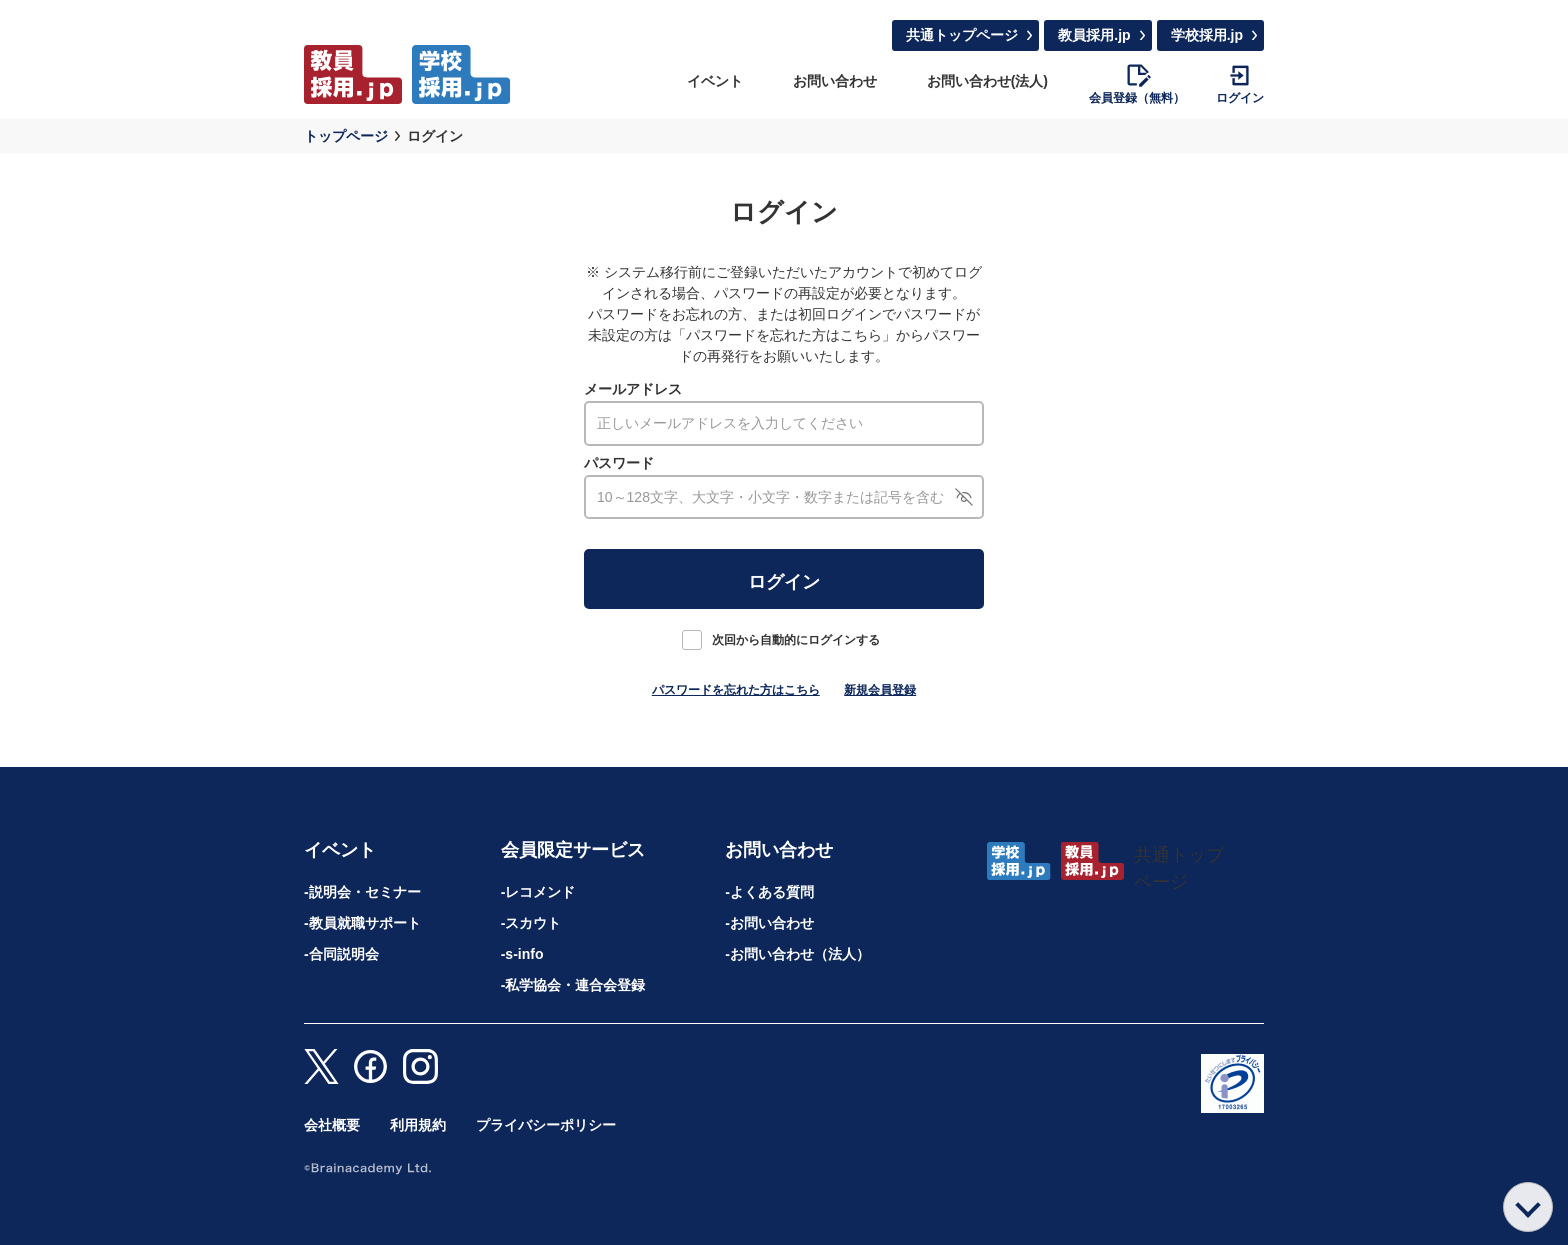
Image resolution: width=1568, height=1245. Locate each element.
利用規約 (418, 1125)
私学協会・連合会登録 (575, 985)
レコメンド (540, 892)
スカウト (533, 923)
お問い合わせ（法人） (800, 954)
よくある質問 (772, 892)
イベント (715, 81)
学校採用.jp (1207, 35)
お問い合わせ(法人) (987, 81)
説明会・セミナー (365, 892)
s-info (524, 954)
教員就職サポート (365, 923)
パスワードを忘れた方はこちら (736, 690)
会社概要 (332, 1125)
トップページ (346, 136)
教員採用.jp (1094, 35)
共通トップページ (962, 35)
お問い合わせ (835, 81)
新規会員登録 (880, 690)
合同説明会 (344, 954)
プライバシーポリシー (546, 1125)
